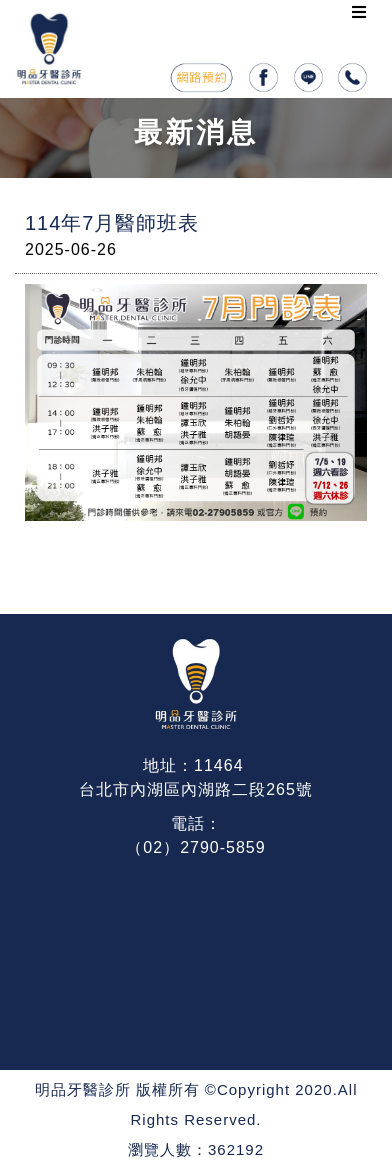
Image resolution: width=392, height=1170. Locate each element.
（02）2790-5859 (195, 847)
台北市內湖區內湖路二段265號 (196, 789)
